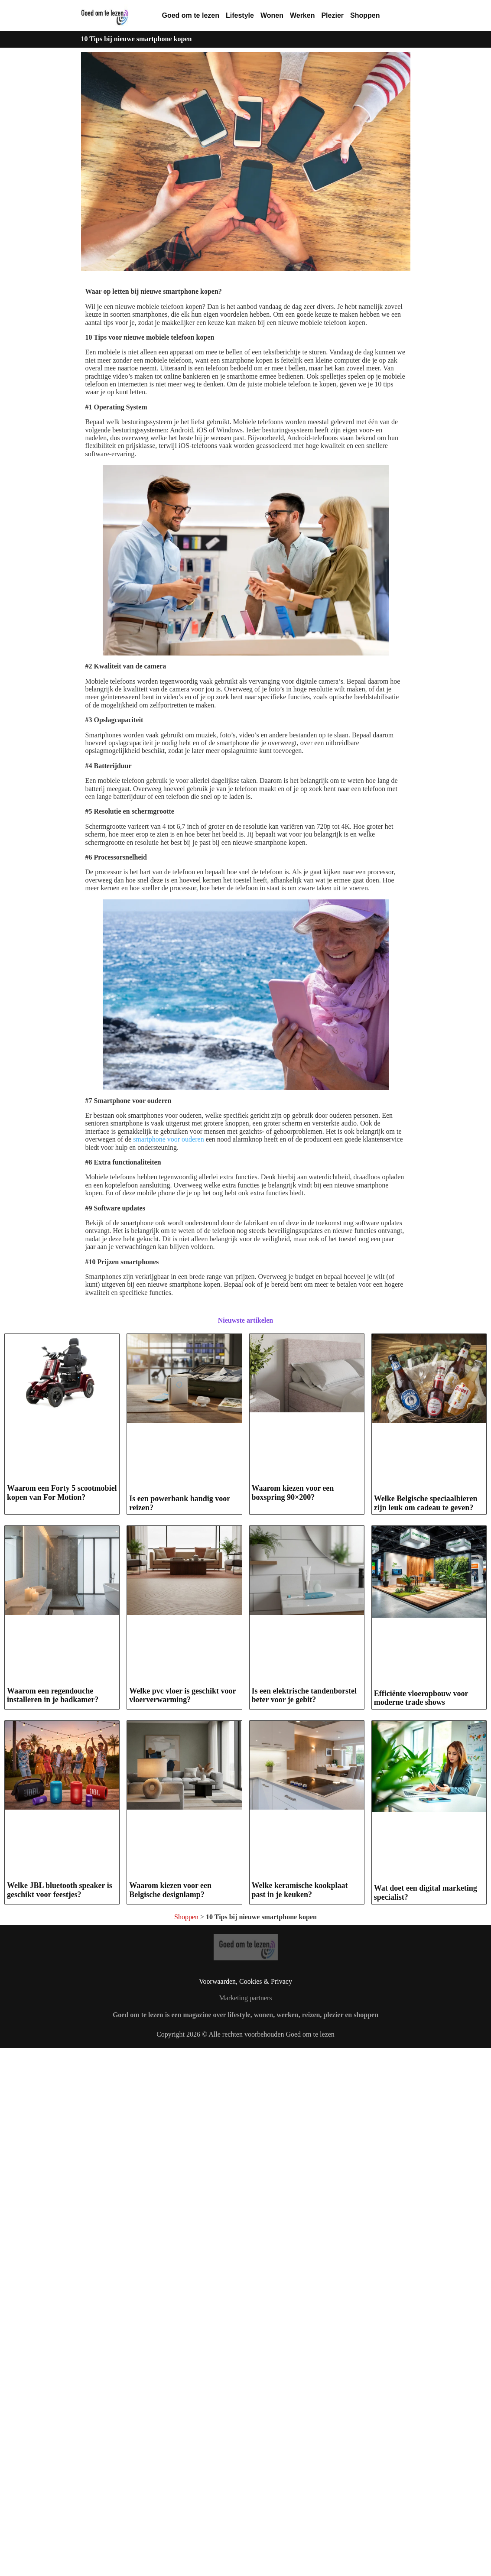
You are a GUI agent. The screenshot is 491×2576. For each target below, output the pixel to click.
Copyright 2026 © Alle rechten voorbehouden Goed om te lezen (245, 2218)
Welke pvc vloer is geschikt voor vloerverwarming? (182, 1695)
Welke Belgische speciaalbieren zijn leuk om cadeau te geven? (426, 1503)
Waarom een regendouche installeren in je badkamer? (52, 1695)
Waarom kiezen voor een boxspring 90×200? (293, 1493)
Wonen (271, 15)
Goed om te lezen (190, 15)
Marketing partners (245, 2181)
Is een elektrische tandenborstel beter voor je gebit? (304, 1695)
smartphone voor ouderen (168, 1139)
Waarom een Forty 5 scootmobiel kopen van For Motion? (62, 1493)
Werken (302, 15)
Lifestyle (240, 15)
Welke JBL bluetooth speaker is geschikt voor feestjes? (59, 1890)
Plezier (332, 15)
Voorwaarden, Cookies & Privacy (245, 2165)
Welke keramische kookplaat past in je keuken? (300, 2060)
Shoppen (365, 15)
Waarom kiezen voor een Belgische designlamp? (170, 2060)
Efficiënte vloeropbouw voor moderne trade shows (421, 1698)
